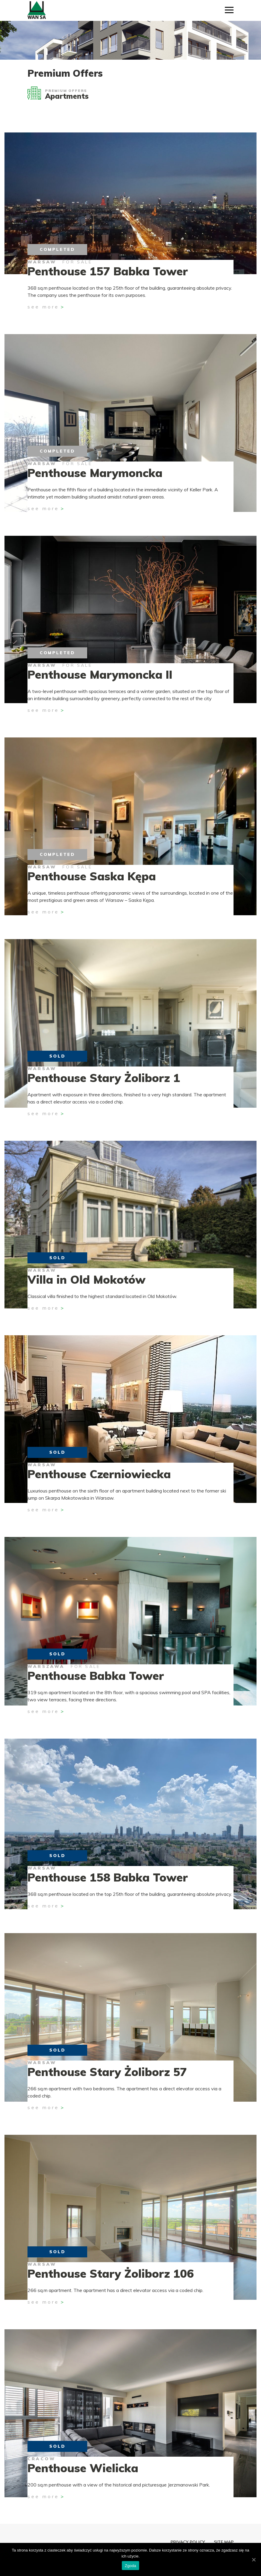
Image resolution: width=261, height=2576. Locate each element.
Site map (224, 2542)
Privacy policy (188, 2542)
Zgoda (130, 2565)
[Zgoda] (254, 2560)
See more (43, 307)
